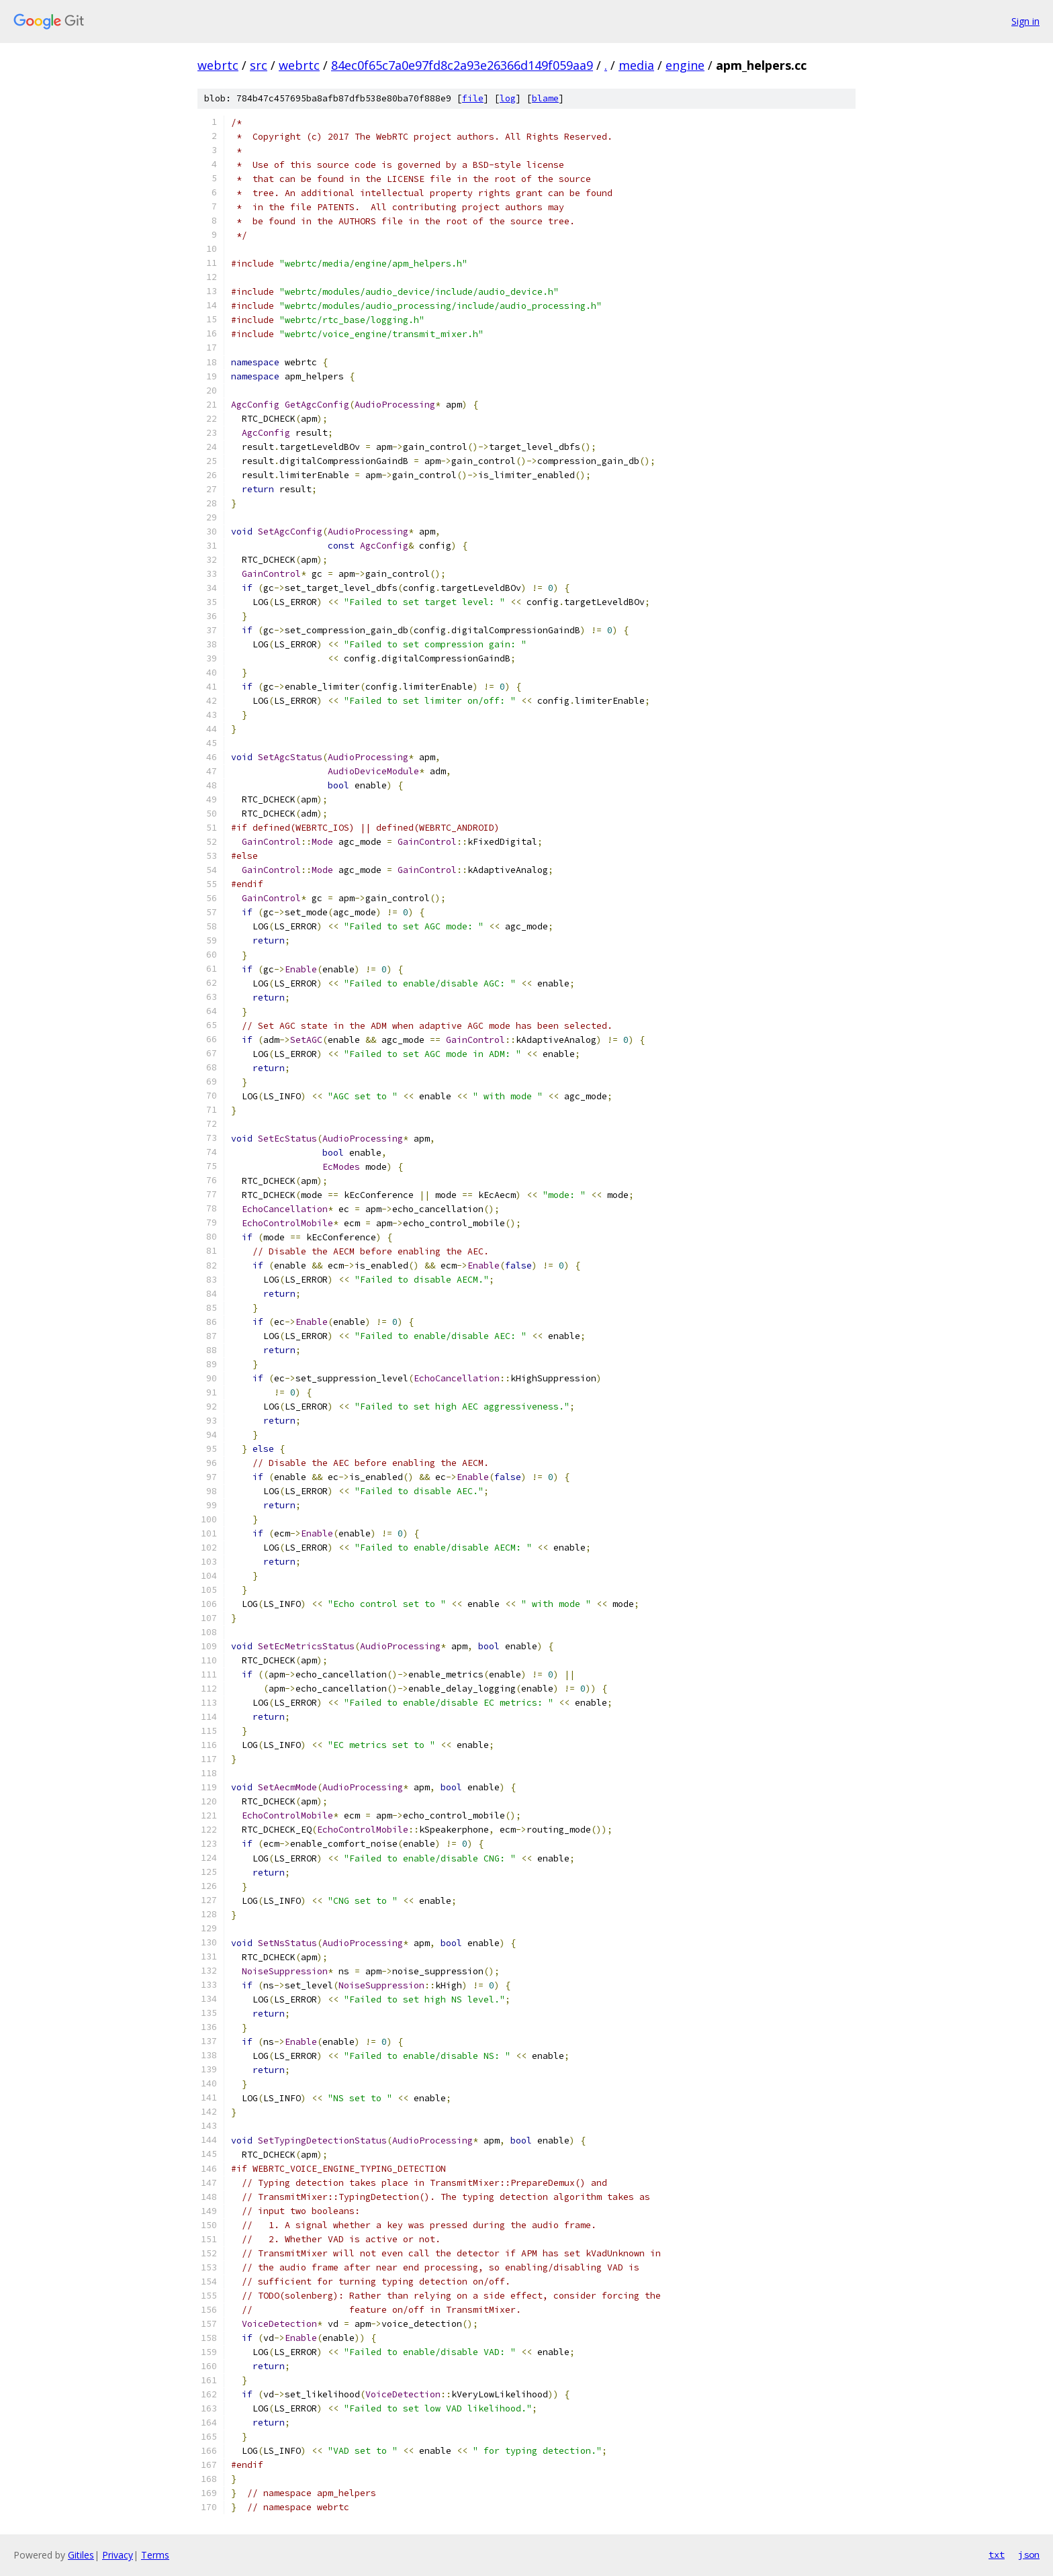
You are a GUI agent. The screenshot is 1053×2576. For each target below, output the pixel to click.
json (1029, 2554)
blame (545, 98)
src (258, 65)
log (508, 98)
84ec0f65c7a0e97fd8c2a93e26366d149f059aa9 (462, 65)
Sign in (1025, 21)
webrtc (217, 65)
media (636, 65)
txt (997, 2554)
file (473, 98)
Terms (155, 2554)
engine (685, 65)
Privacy (117, 2554)
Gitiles (81, 2554)
